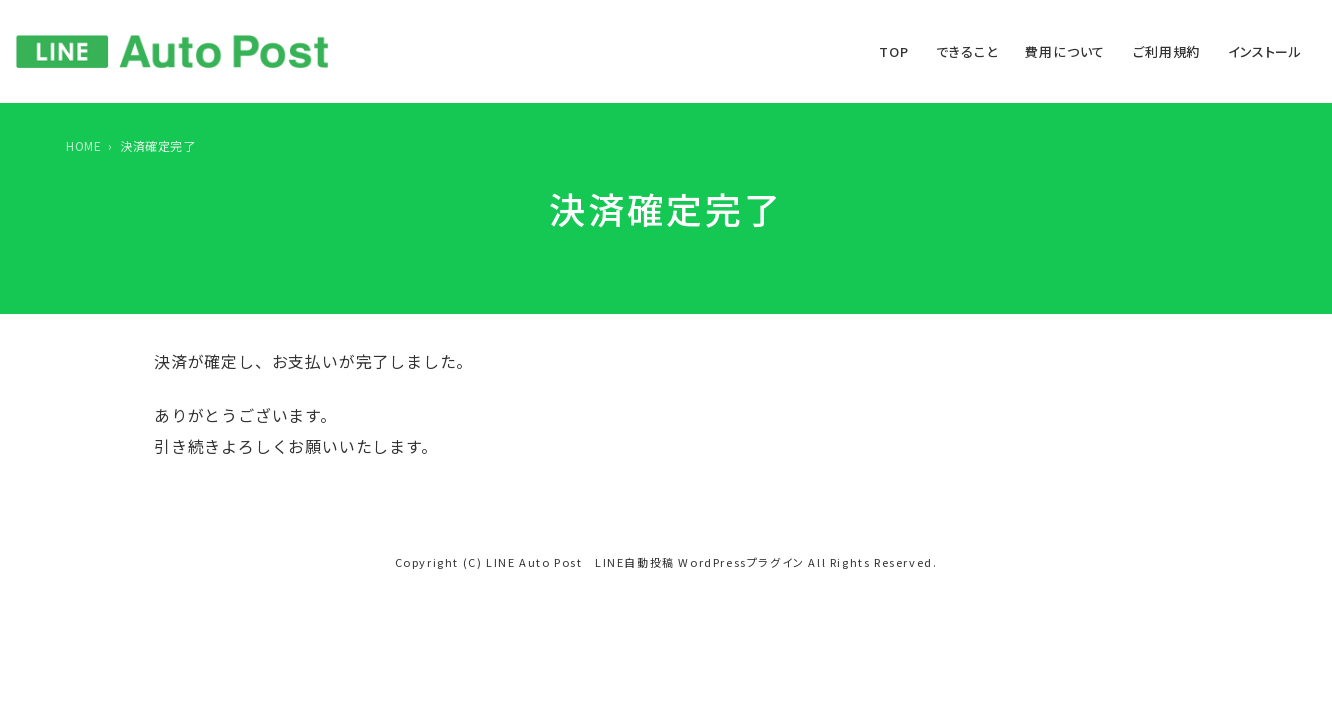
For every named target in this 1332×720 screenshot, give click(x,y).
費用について (1065, 51)
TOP (893, 51)
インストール (1265, 51)
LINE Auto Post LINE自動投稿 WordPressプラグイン (645, 562)
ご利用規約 (1166, 51)
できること (966, 51)
